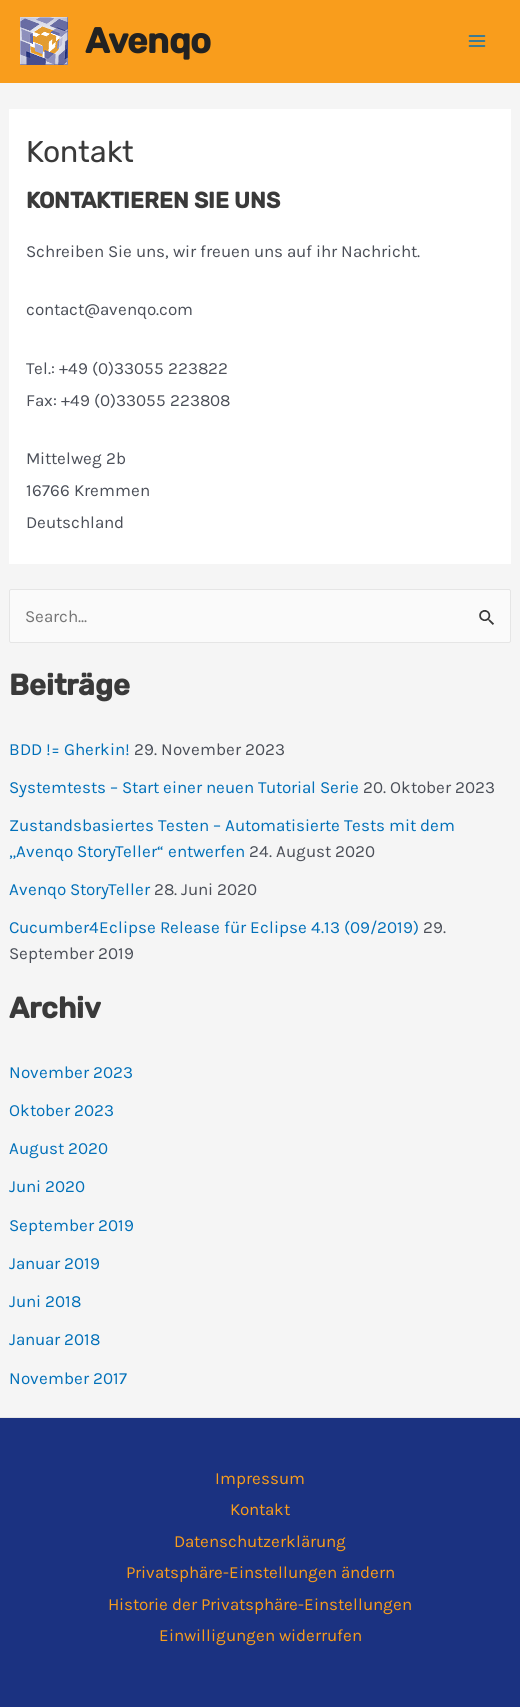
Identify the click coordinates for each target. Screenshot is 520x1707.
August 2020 (58, 1148)
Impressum (260, 1478)
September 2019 (71, 1225)
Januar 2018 (54, 1339)
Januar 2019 (54, 1263)
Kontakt (260, 1509)
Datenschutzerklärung (260, 1541)
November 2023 (71, 1072)
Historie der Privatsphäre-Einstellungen (260, 1604)
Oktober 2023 (61, 1110)
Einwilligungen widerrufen (260, 1635)
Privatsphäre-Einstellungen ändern (260, 1572)
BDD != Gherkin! (69, 749)
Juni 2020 (47, 1186)
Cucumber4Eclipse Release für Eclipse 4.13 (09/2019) (214, 927)
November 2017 (68, 1378)
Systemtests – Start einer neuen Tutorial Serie (184, 787)
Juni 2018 (45, 1301)
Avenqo (148, 41)
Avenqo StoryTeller (79, 889)
